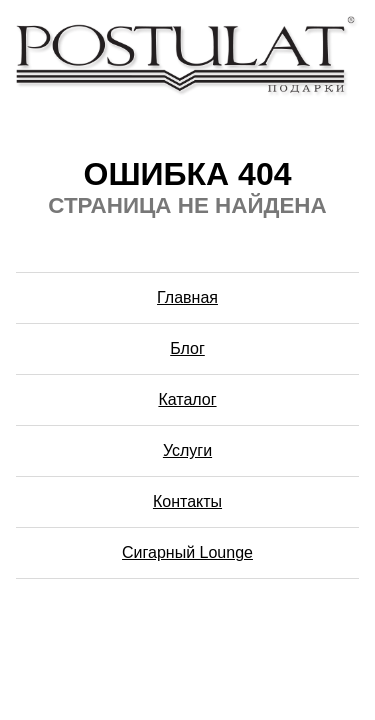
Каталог (187, 399)
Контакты (187, 501)
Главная (187, 297)
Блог (187, 348)
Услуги (187, 450)
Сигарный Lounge (187, 552)
